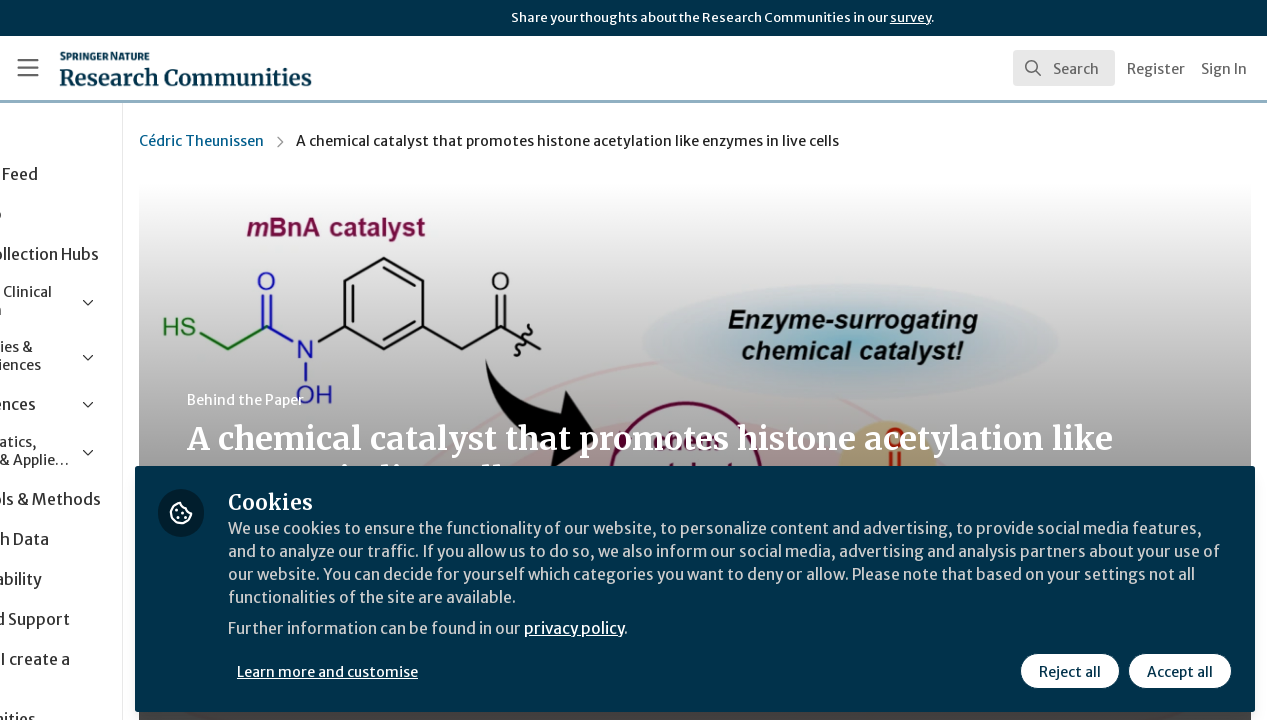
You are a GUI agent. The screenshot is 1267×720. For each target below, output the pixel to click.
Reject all (1069, 667)
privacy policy (712, 628)
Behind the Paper (378, 400)
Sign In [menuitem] (1224, 69)
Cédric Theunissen (334, 141)
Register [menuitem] (1156, 69)
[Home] (156, 68)
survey (910, 17)
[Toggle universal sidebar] (28, 68)
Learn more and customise (461, 667)
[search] (1064, 68)
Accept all (1179, 667)
